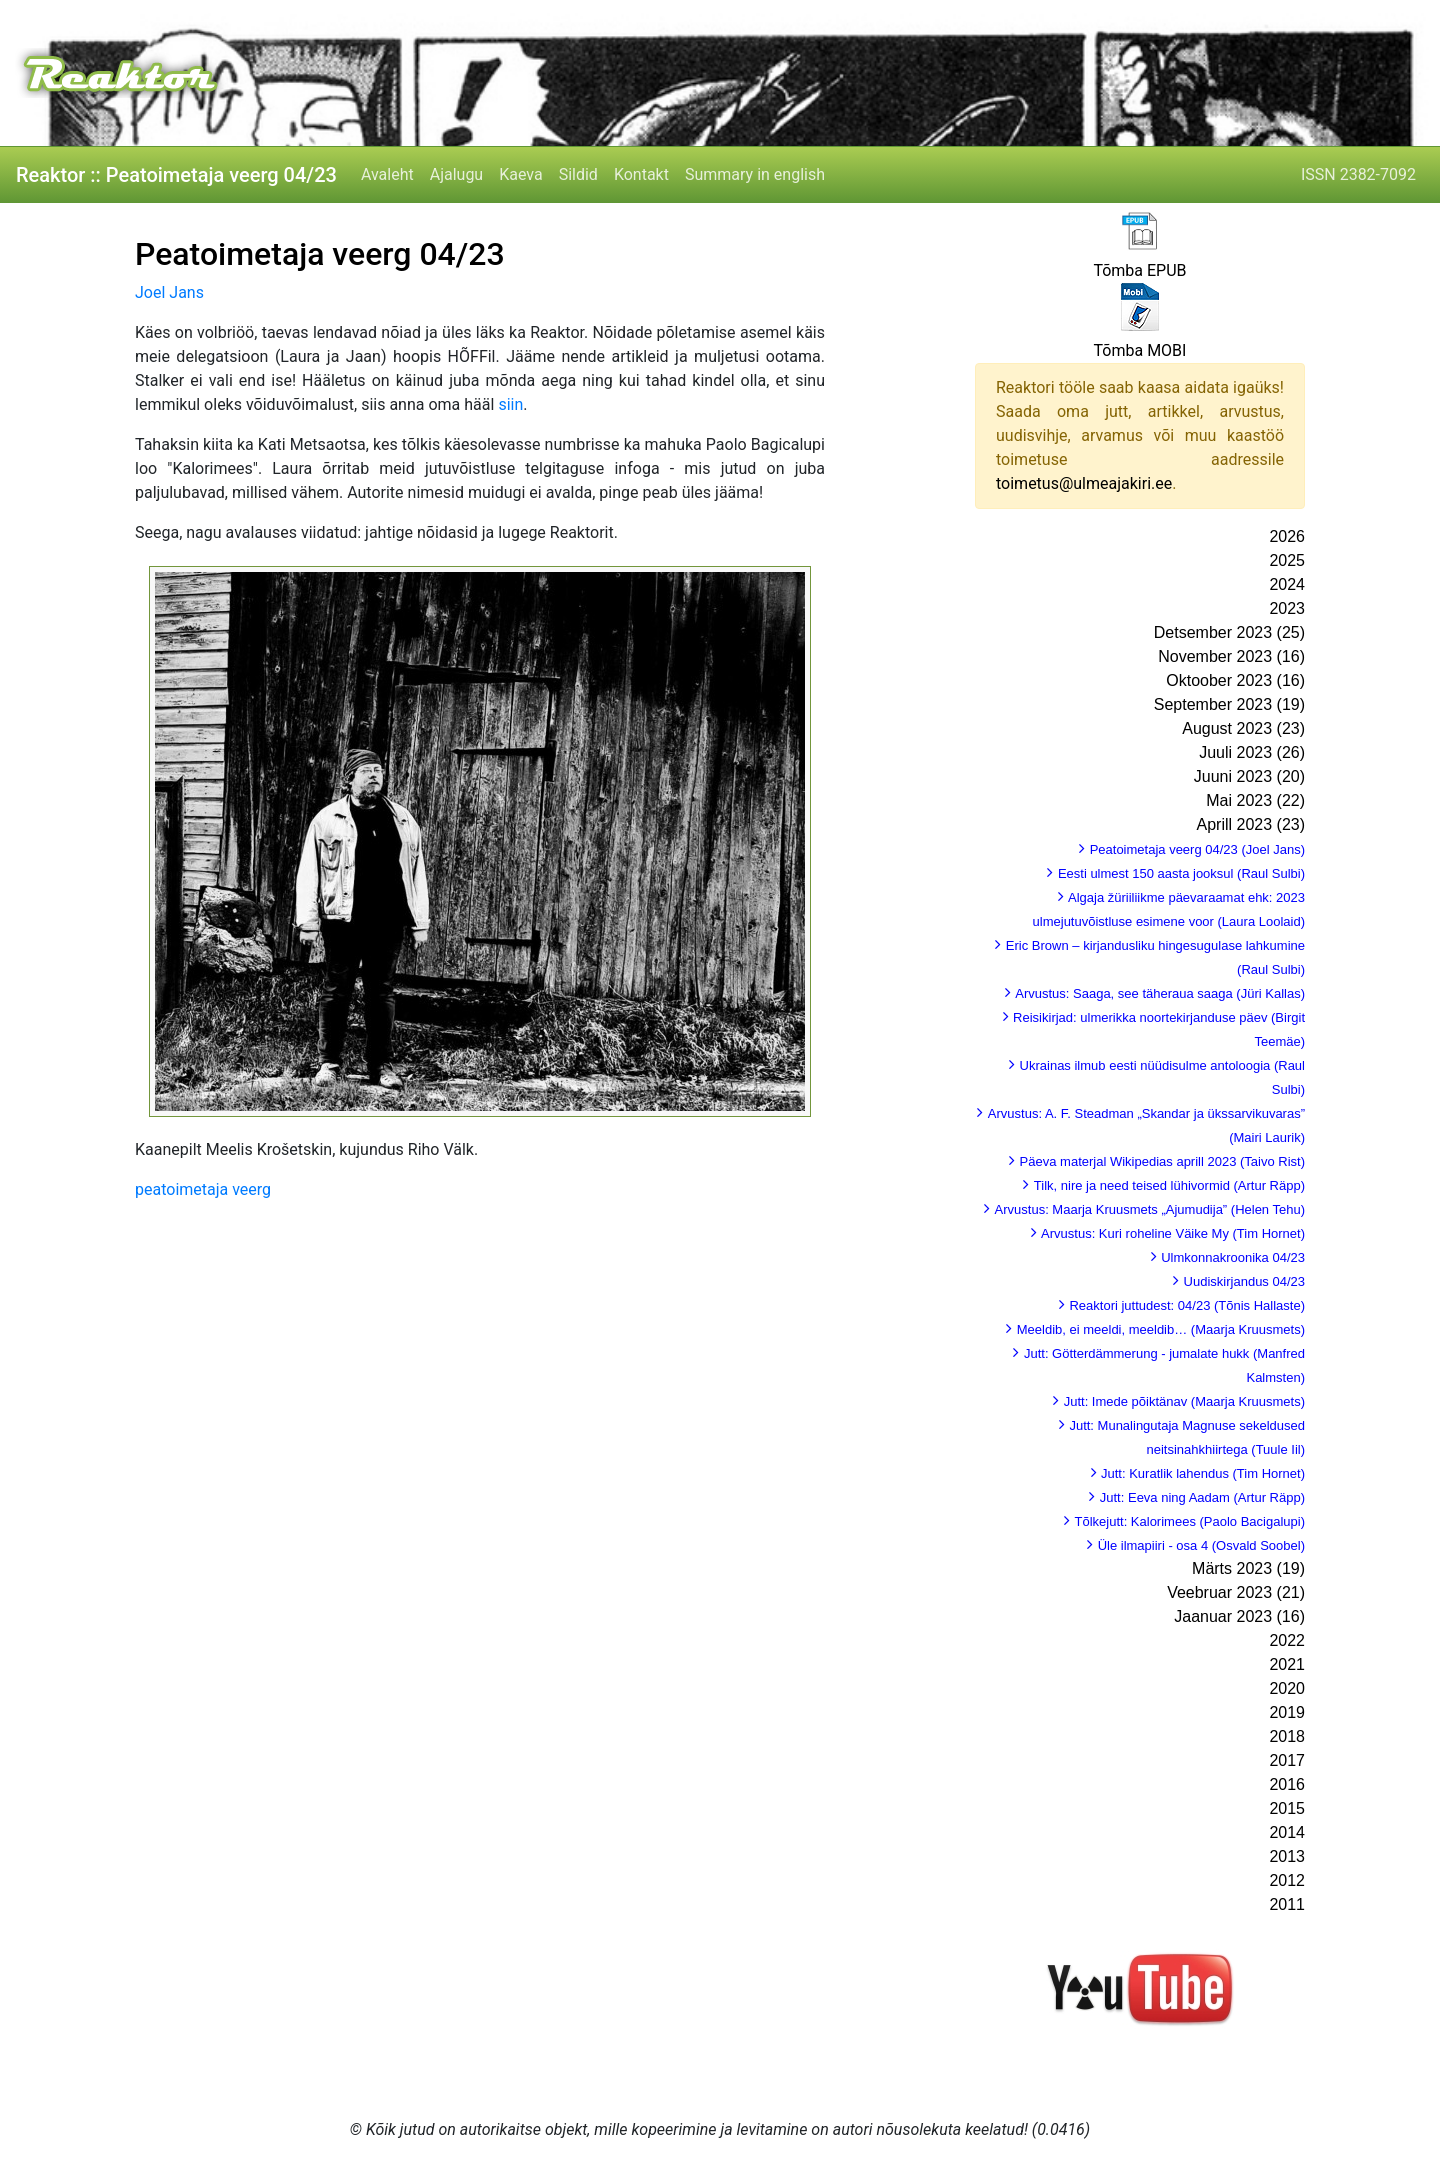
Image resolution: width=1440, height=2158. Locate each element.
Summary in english (755, 174)
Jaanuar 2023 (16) (1239, 1616)
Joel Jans (169, 292)
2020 (1287, 1688)
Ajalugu (456, 174)
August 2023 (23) (1243, 728)
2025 (1287, 560)
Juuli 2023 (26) (1252, 752)
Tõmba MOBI (1140, 350)
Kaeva (520, 174)
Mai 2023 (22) (1255, 800)
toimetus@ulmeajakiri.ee (1084, 483)
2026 (1287, 536)
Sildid (578, 174)
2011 (1287, 1904)
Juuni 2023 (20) (1249, 776)
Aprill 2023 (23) (1251, 824)
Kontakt (641, 174)
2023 (1287, 608)
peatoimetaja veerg (203, 1189)
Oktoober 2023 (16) (1235, 680)
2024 (1287, 584)
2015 (1287, 1808)
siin (510, 404)
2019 (1287, 1712)
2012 (1287, 1880)
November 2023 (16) (1231, 656)
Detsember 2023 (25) (1229, 632)
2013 (1287, 1856)
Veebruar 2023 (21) (1236, 1592)
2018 (1287, 1736)
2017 (1287, 1760)
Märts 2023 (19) (1248, 1568)
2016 (1287, 1784)
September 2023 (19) (1229, 704)
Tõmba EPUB (1139, 270)
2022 (1287, 1640)
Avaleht (387, 174)
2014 (1287, 1832)
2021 (1287, 1664)
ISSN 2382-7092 (1358, 174)
